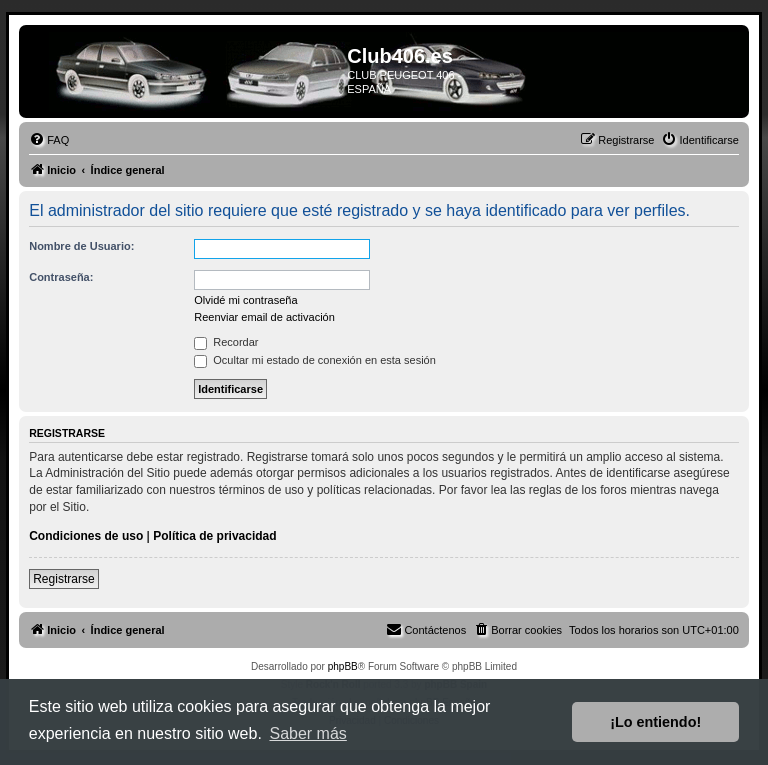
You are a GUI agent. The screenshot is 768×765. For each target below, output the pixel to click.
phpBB (343, 666)
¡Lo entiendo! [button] (655, 722)
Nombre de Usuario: (81, 246)
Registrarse (63, 579)
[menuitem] (49, 140)
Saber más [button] (307, 733)
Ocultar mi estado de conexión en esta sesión (315, 360)
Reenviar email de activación (264, 317)
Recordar (226, 342)
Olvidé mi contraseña (245, 300)
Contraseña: (61, 277)
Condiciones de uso (86, 536)
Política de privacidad (214, 536)
